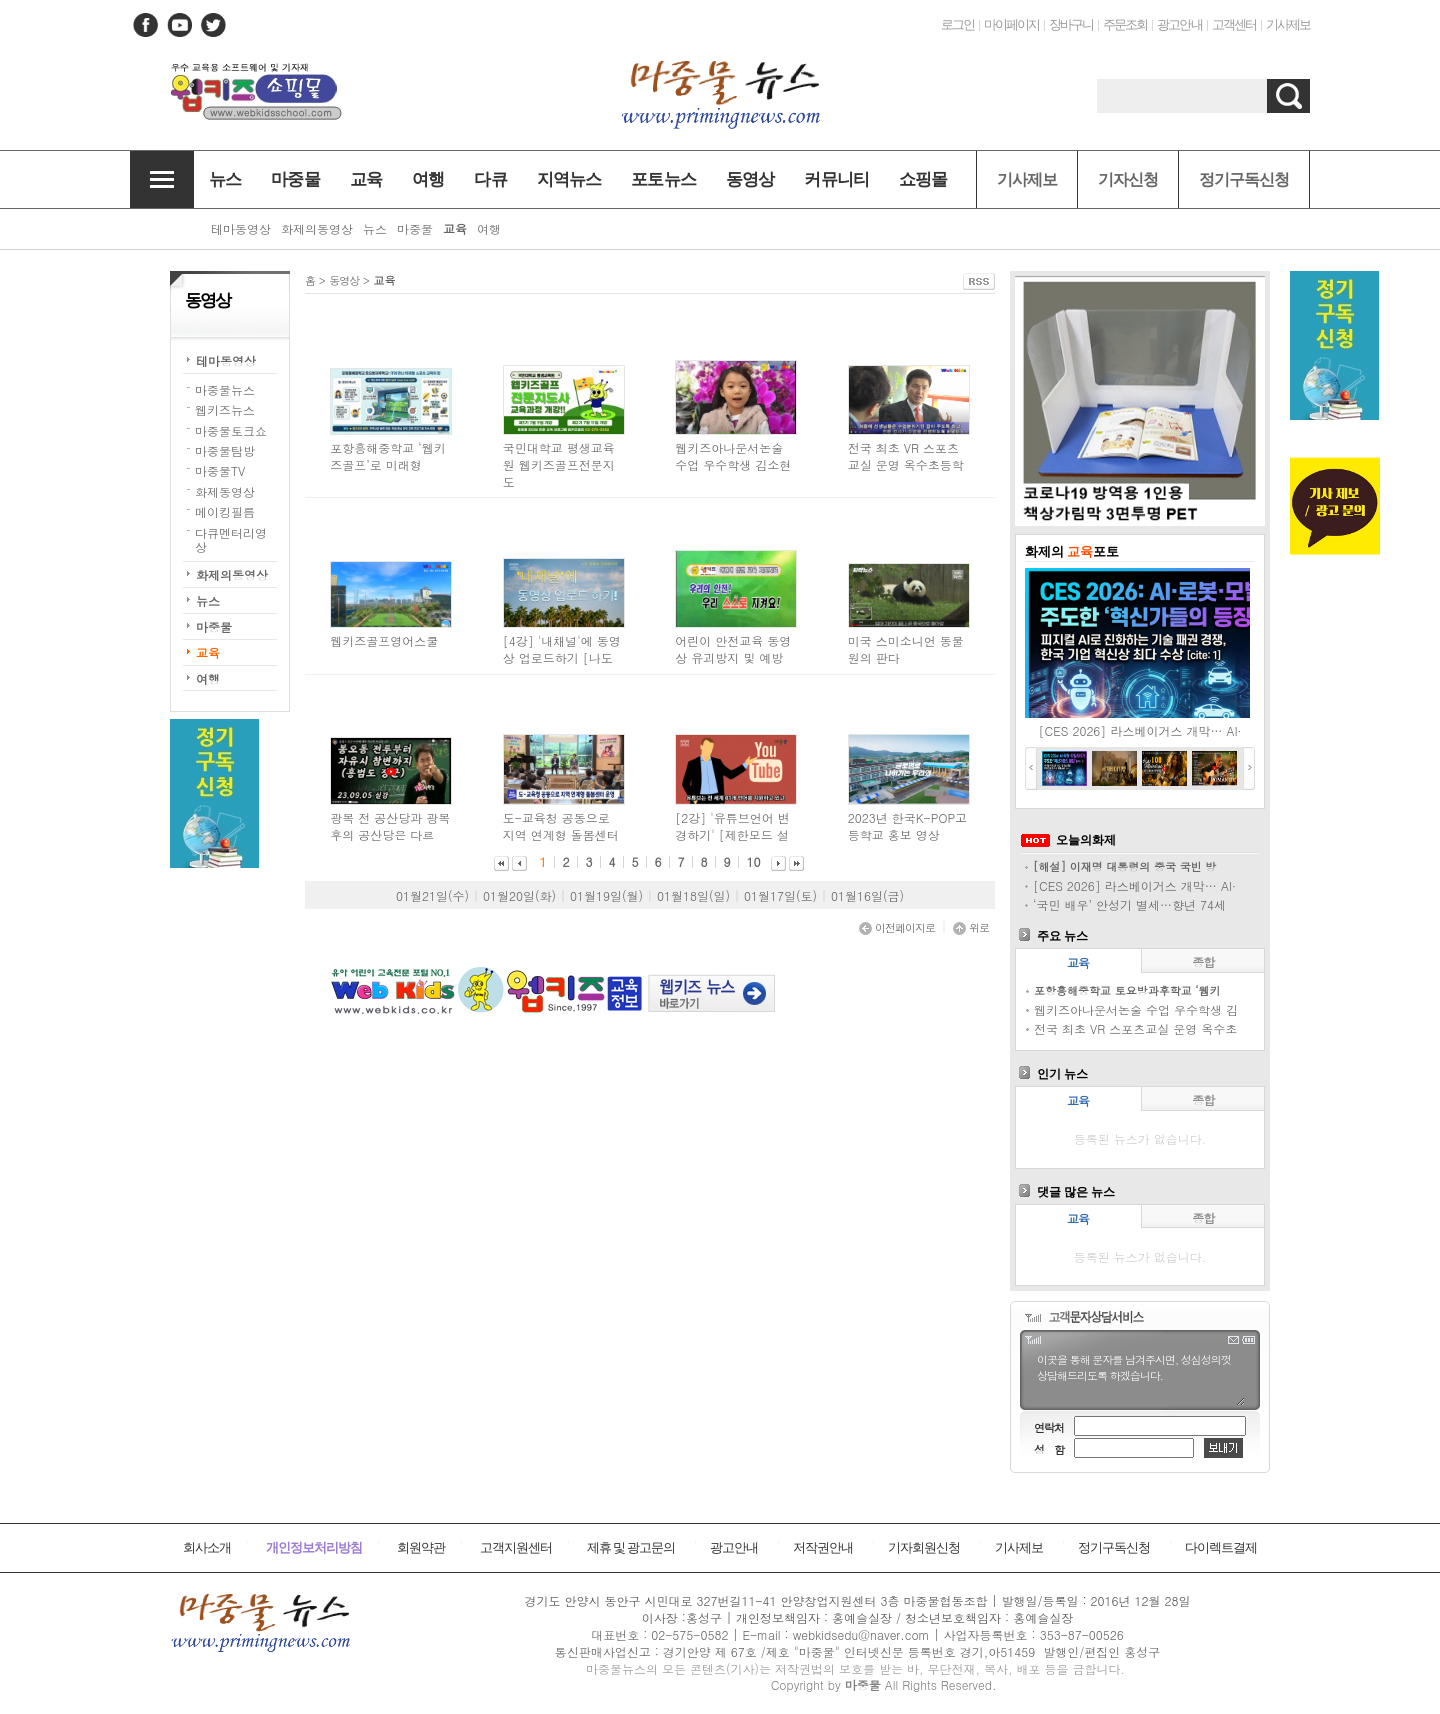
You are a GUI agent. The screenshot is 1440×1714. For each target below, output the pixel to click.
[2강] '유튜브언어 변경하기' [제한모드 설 (732, 826)
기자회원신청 (924, 1547)
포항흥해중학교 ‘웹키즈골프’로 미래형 (388, 456)
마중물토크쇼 (231, 430)
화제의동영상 (232, 574)
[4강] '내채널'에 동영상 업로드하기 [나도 (562, 649)
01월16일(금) (867, 895)
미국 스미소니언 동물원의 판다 (906, 649)
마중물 (214, 626)
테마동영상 (226, 360)
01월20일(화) (519, 895)
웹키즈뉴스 (225, 409)
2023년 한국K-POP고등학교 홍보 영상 (907, 826)
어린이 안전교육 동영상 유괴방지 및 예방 (733, 649)
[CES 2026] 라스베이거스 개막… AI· (1140, 730)
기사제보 (1288, 24)
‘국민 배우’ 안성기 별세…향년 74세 (1129, 904)
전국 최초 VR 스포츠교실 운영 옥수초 (1135, 1028)
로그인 (957, 24)
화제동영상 (225, 491)
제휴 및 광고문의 (631, 1547)
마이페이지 (1011, 24)
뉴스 (208, 600)
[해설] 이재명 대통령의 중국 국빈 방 (1124, 866)
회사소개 (207, 1547)
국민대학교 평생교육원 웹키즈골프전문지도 (559, 464)
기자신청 (1128, 179)
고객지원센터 (516, 1547)
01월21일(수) (432, 895)
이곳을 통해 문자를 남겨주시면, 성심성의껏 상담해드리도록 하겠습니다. (1140, 1378)
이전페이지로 (897, 927)
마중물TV (220, 470)
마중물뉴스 (225, 389)
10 (754, 861)
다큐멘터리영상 (231, 539)
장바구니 (1071, 24)
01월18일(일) (693, 895)
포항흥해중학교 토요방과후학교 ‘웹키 (1127, 990)
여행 (208, 678)
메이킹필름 (225, 511)
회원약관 (421, 1547)
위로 (971, 927)
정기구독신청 (1244, 179)
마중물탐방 (225, 450)
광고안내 (1179, 24)
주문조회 (1125, 24)
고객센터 (1234, 24)
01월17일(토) (780, 895)
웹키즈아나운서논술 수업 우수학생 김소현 (733, 456)
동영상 (344, 280)
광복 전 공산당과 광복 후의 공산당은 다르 (390, 826)
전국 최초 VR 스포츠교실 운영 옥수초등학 (906, 456)
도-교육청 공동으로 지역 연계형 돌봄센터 (561, 826)
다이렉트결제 (1221, 1547)
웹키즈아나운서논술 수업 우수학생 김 (1136, 1009)
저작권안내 (823, 1547)
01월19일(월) (606, 895)
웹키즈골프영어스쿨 (384, 640)
